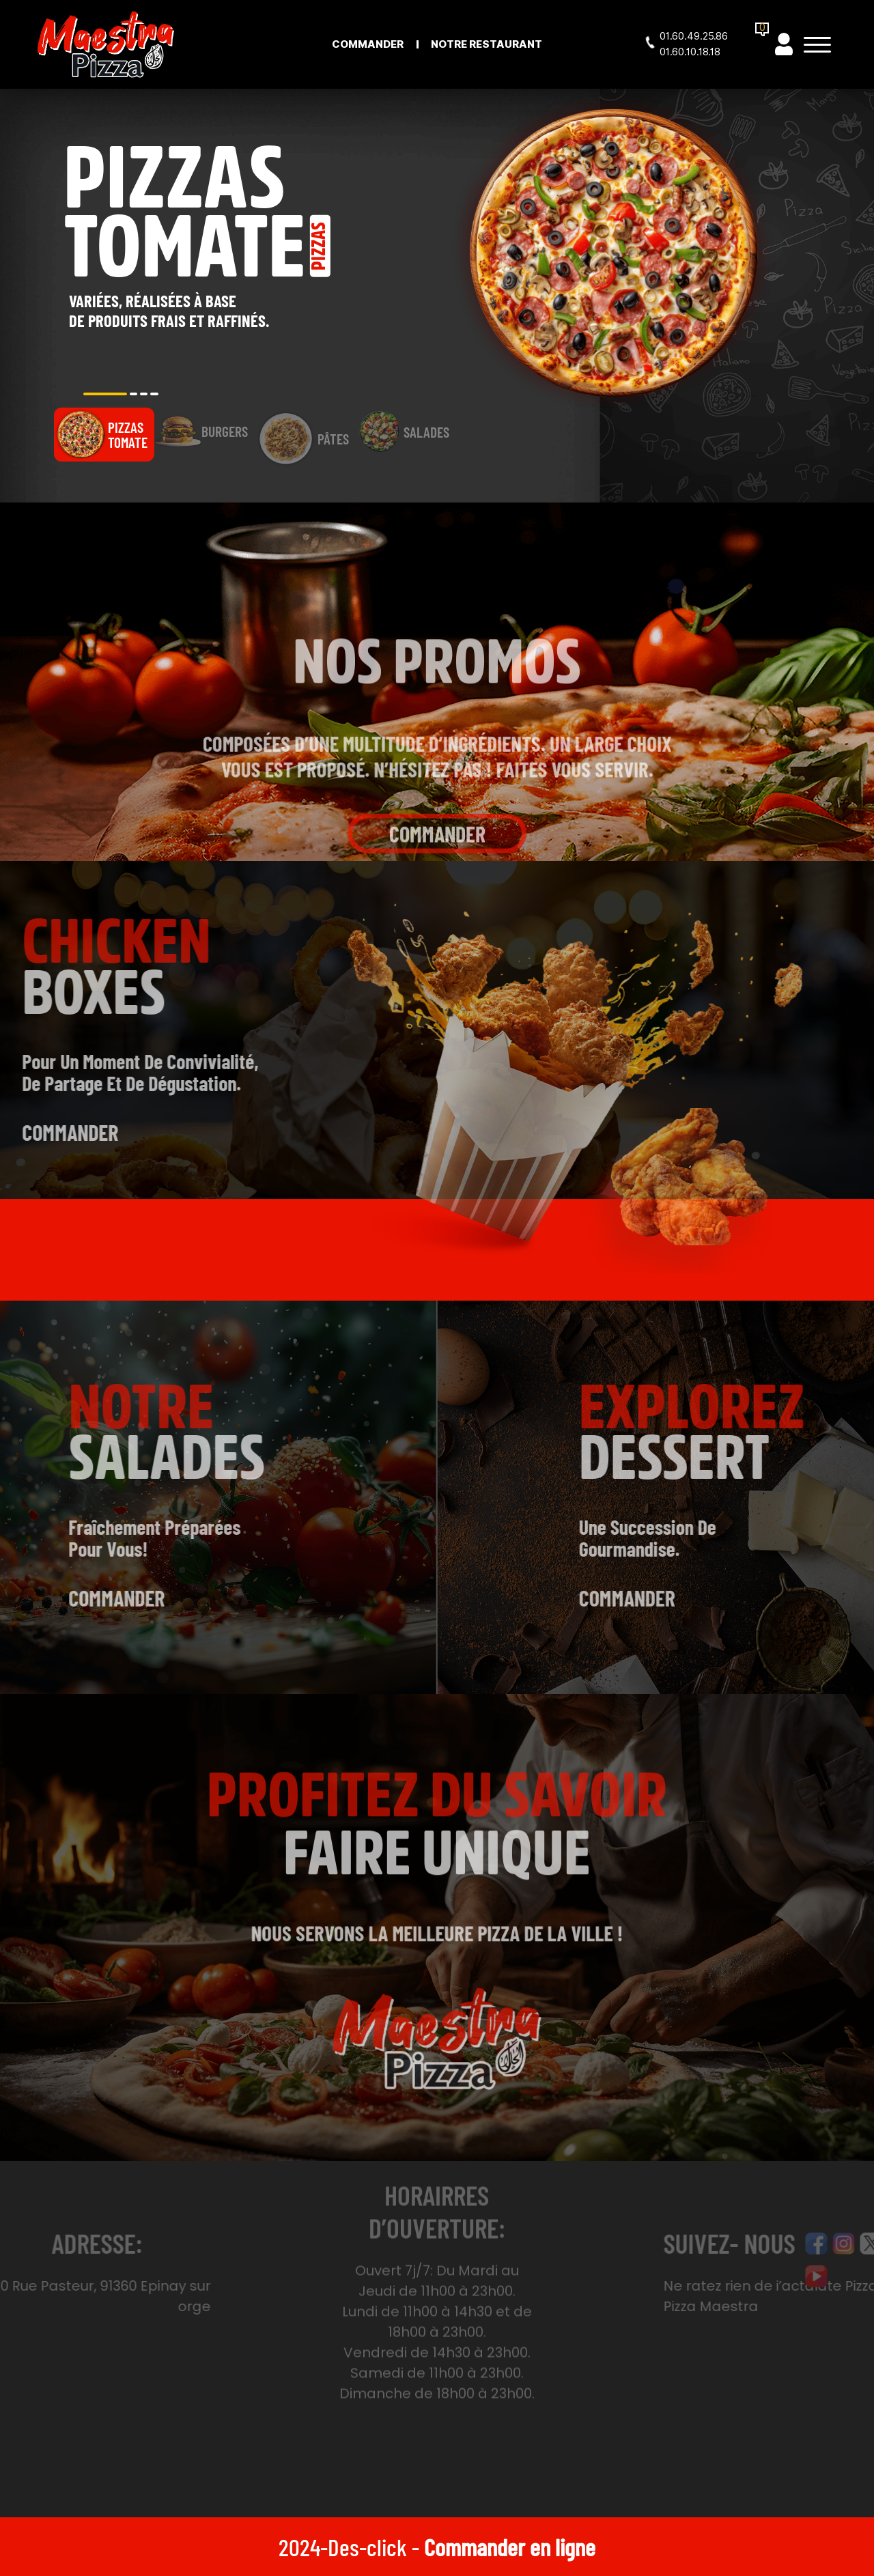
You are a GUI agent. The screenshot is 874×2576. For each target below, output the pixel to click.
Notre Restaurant (486, 44)
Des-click (367, 2546)
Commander (368, 44)
